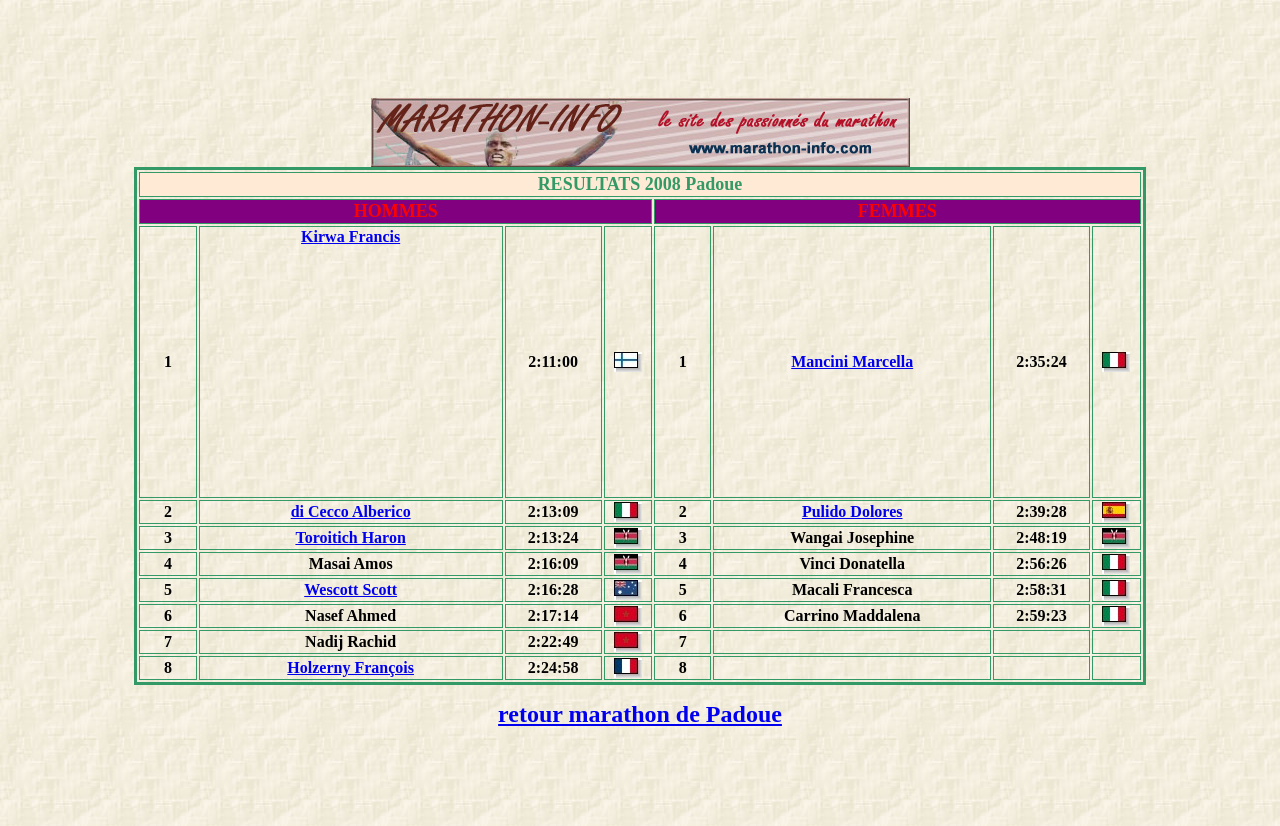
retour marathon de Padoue (640, 714)
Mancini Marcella (852, 361)
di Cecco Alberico (351, 511)
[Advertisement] (640, 53)
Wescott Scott (350, 589)
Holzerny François (350, 667)
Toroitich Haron (350, 537)
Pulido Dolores (852, 511)
